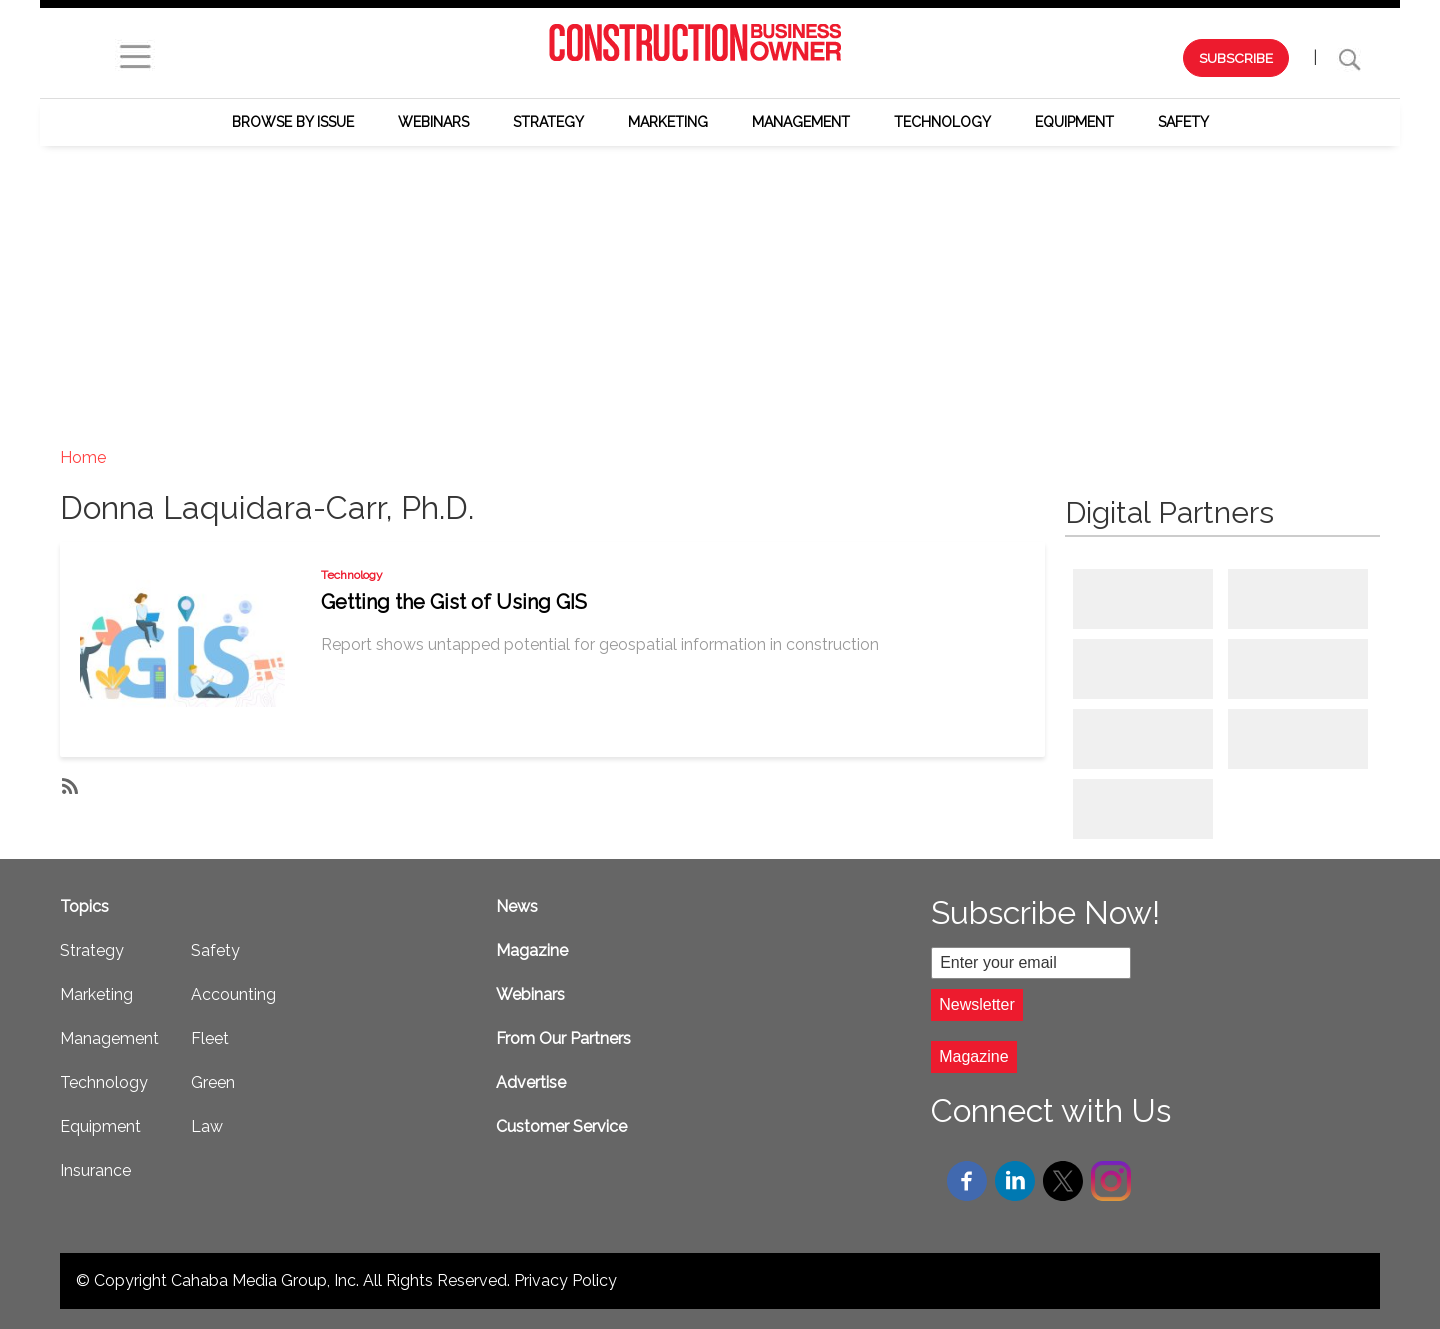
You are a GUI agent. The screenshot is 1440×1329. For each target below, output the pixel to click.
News (517, 906)
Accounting (233, 994)
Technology (942, 122)
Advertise (531, 1082)
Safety (1183, 122)
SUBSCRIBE (1236, 58)
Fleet (210, 1038)
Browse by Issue (293, 122)
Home (83, 457)
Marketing (668, 122)
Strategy (548, 122)
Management (801, 122)
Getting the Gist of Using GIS (454, 602)
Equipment (1074, 122)
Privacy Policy (565, 1280)
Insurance (95, 1170)
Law (207, 1126)
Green (213, 1082)
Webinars (433, 122)
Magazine (532, 950)
